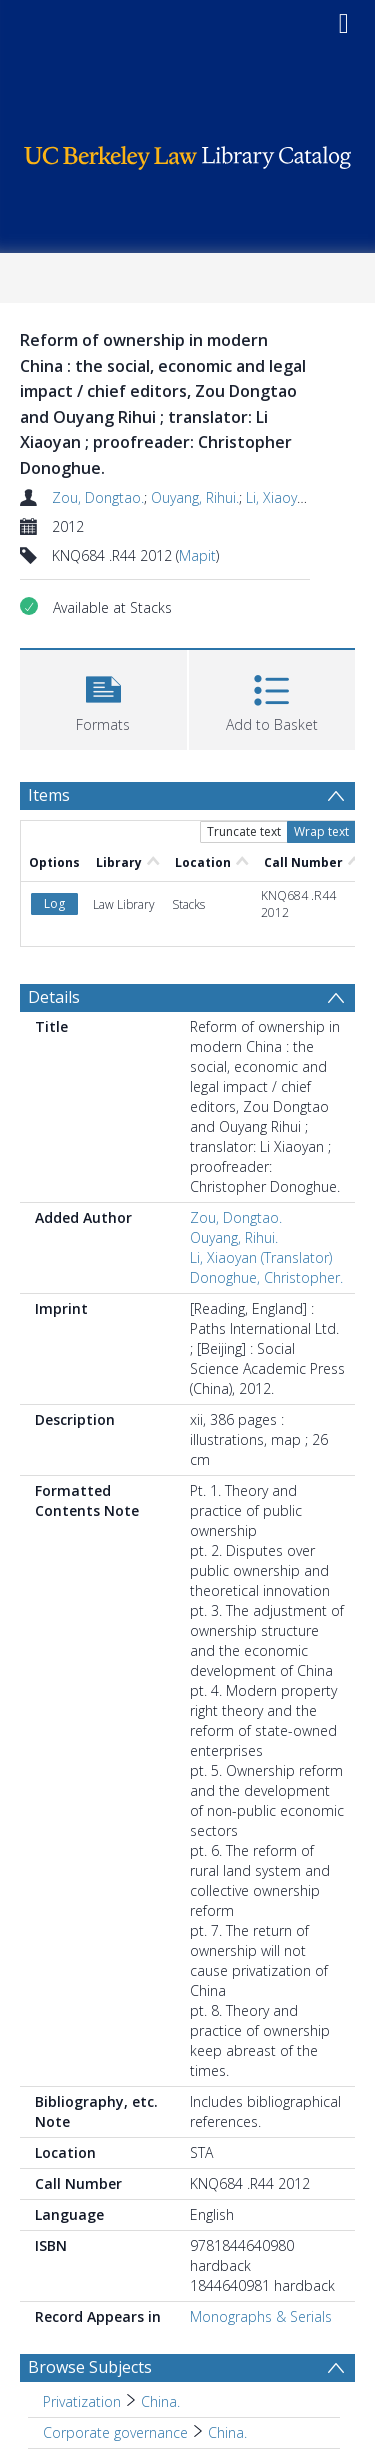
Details (54, 997)
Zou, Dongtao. (98, 497)
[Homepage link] (188, 152)
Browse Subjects (90, 2367)
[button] (103, 697)
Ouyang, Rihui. (195, 497)
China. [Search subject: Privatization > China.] (160, 2401)
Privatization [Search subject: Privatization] (82, 2401)
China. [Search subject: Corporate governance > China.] (227, 2432)
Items (49, 795)
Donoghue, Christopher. (266, 1277)
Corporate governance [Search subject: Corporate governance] (115, 2432)
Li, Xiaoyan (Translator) (261, 1257)
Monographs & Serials (261, 2316)
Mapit (197, 555)
